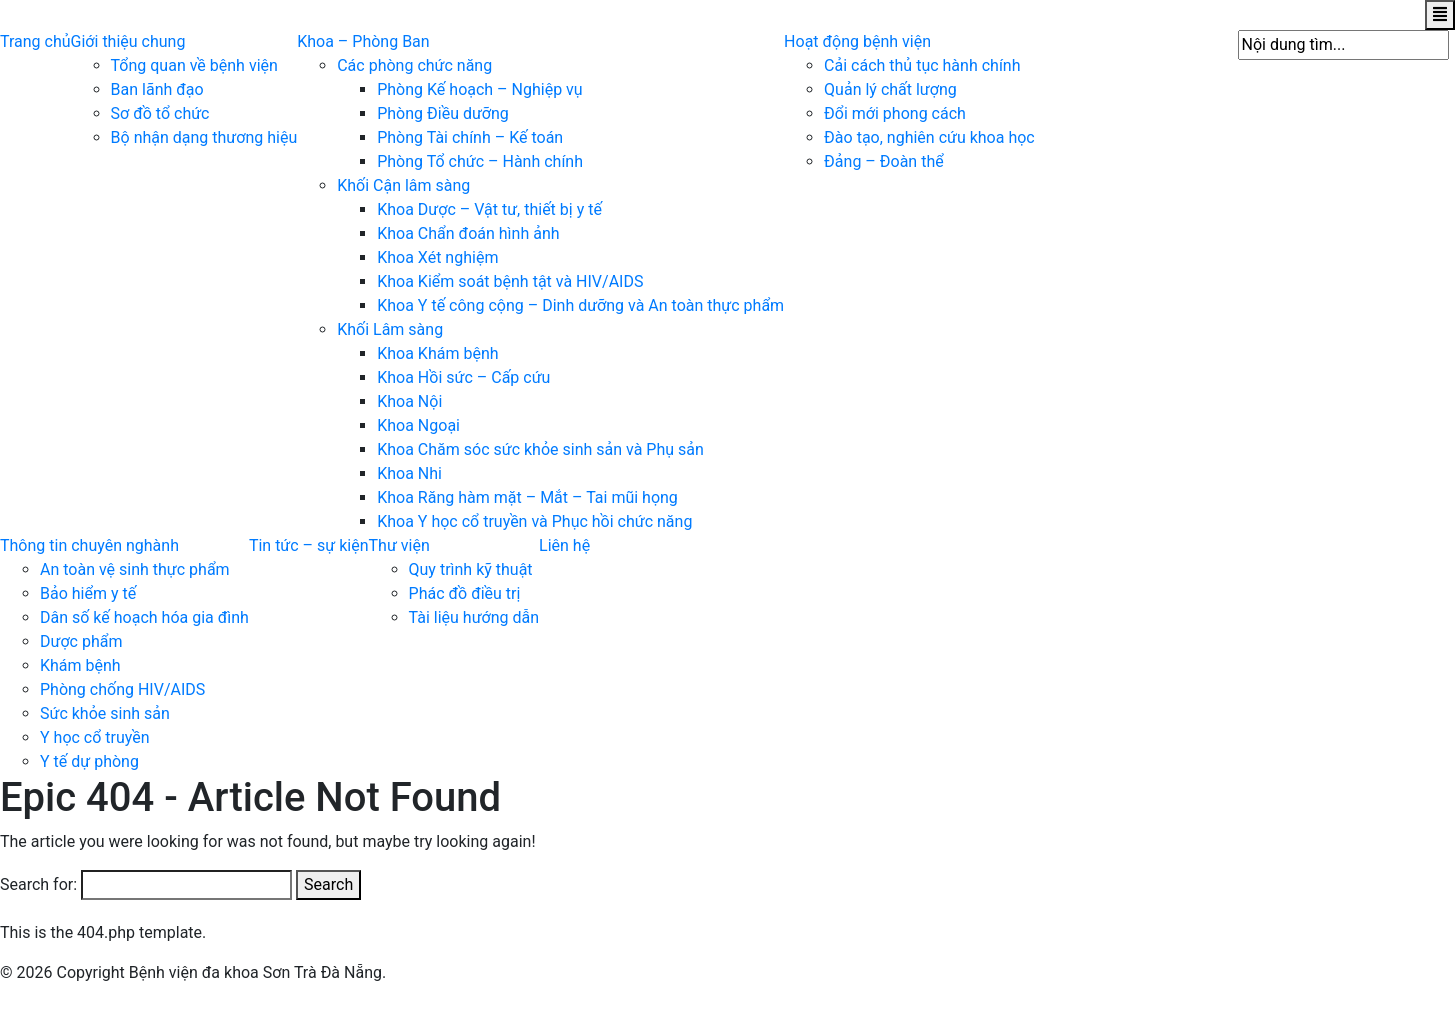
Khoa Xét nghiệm (437, 257)
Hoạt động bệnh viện (857, 41)
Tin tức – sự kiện (309, 545)
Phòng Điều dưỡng (443, 113)
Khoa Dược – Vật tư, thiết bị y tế (489, 209)
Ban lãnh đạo (157, 89)
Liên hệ (564, 545)
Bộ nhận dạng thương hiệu (204, 137)
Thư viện (399, 545)
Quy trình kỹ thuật (471, 569)
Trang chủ (35, 41)
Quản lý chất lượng (890, 89)
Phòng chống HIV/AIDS (122, 689)
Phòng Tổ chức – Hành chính (480, 161)
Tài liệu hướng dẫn (474, 617)
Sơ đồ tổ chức (160, 113)
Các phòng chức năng (414, 65)
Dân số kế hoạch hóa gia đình (144, 617)
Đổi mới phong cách (895, 113)
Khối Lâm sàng (390, 329)
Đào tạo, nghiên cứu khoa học (929, 137)
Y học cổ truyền (95, 737)
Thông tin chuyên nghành (89, 545)
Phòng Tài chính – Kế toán (470, 137)
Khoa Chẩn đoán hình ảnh (468, 233)
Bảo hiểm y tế (88, 593)
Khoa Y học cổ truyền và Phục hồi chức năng (534, 521)
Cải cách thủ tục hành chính (922, 65)
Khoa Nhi (409, 473)
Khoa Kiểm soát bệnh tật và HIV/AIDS (510, 281)
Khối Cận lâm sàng (403, 185)
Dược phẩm (81, 641)
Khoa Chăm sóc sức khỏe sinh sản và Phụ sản (540, 449)
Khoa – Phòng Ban (363, 41)
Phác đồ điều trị (465, 593)
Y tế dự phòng (89, 761)
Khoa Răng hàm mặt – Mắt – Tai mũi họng (527, 497)
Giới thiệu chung (128, 41)
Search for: (38, 884)
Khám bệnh (80, 665)
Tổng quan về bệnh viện (194, 65)
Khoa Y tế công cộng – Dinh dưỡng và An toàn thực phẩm (580, 305)
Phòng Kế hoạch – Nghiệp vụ (479, 89)
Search (328, 884)
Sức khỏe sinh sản (105, 713)
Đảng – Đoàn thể (884, 161)
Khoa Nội (409, 401)
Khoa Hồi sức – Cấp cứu (463, 377)
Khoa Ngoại (418, 425)
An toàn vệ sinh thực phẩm (135, 569)
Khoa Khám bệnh (437, 353)
